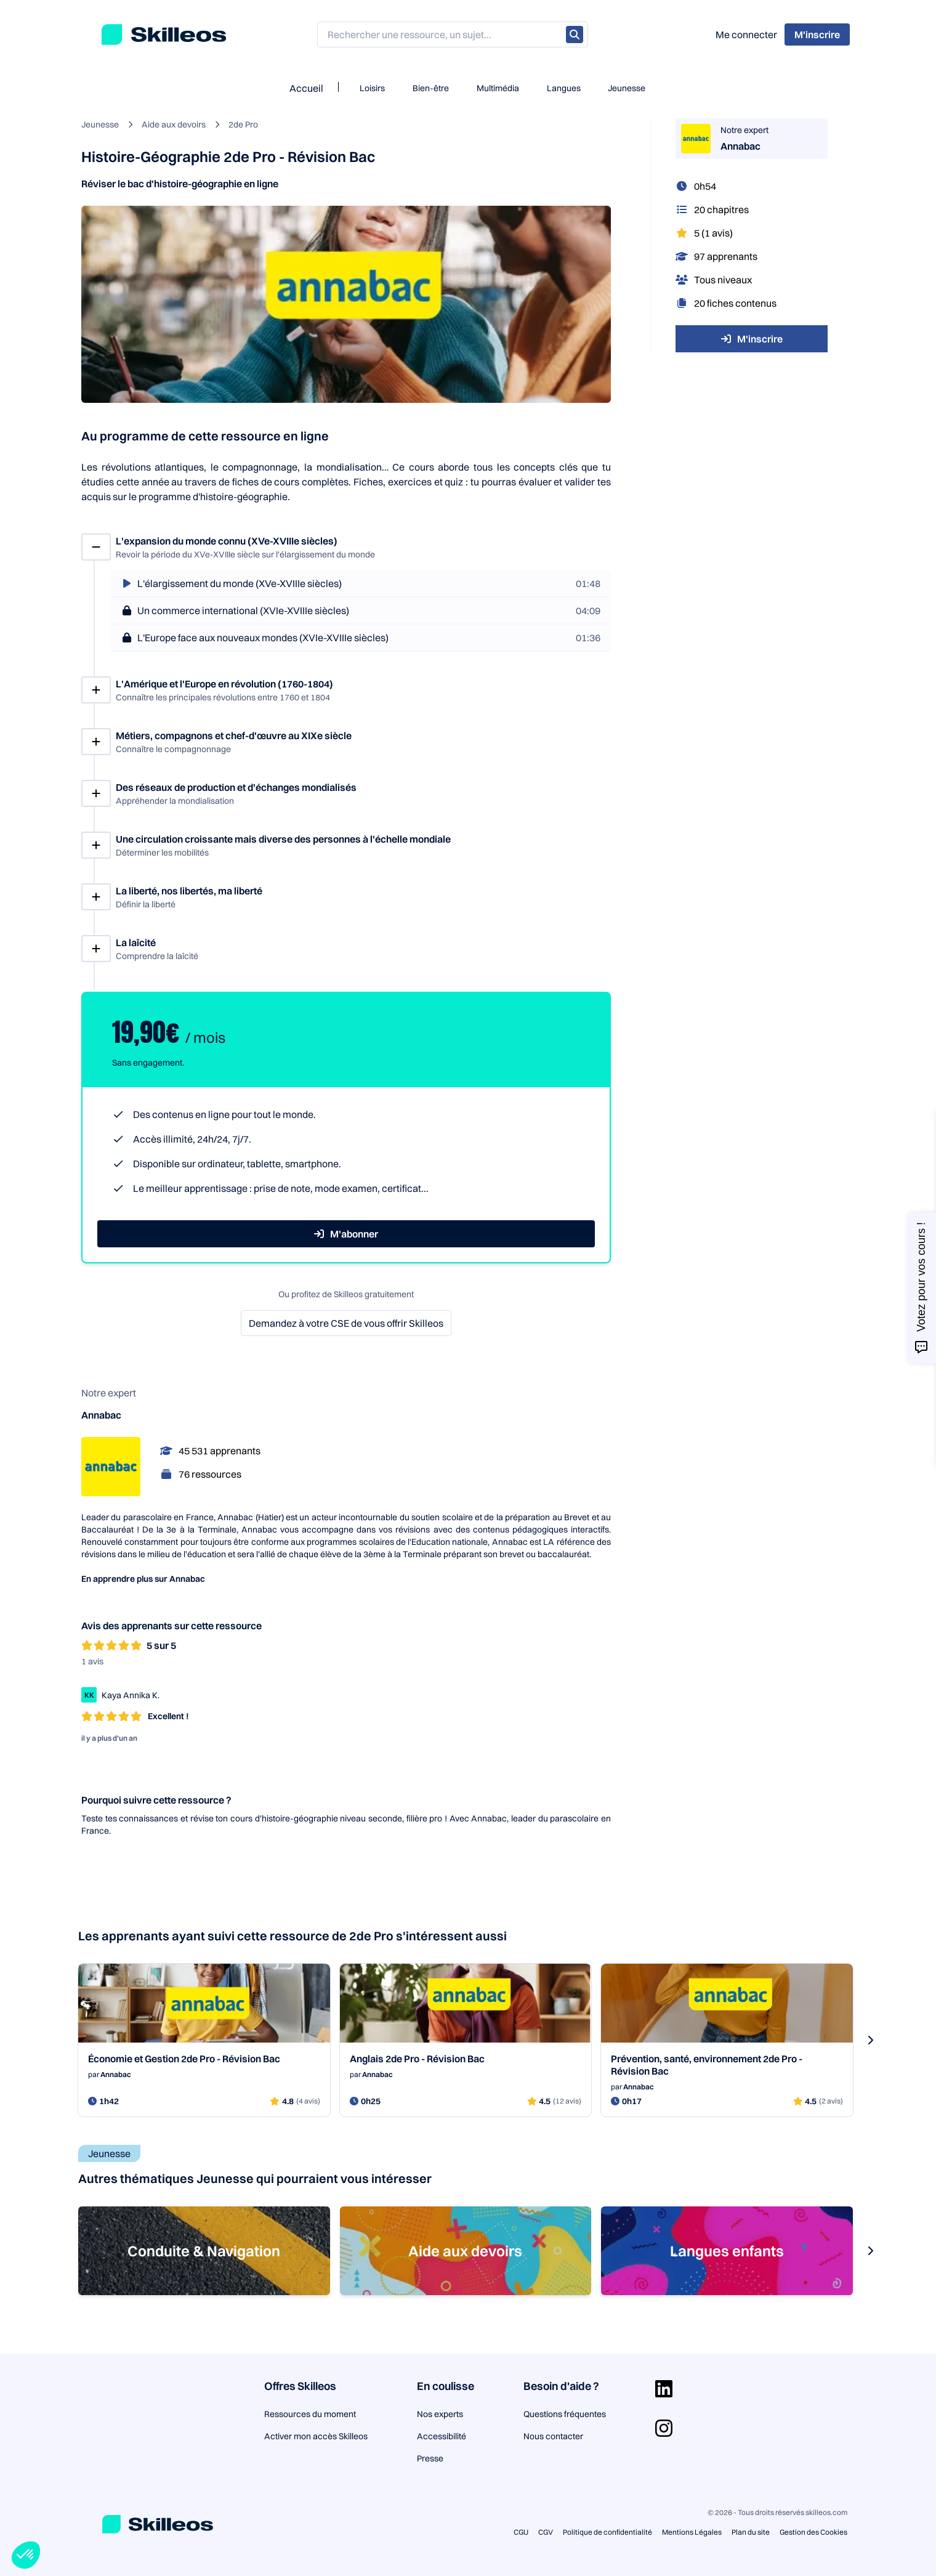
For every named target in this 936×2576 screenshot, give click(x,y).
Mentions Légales (692, 2532)
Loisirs (372, 88)
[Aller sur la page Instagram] (663, 2428)
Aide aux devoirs (174, 124)
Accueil (306, 88)
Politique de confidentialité (607, 2532)
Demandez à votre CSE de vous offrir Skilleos (346, 1323)
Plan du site (751, 2532)
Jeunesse (626, 88)
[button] (26, 2555)
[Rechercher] (574, 34)
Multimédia (498, 88)
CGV (545, 2532)
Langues (564, 88)
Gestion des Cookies (813, 2532)
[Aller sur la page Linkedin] (663, 2389)
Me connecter (746, 34)
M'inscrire (752, 339)
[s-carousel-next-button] (870, 2040)
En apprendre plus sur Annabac (143, 1578)
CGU (521, 2532)
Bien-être (431, 88)
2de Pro (243, 124)
